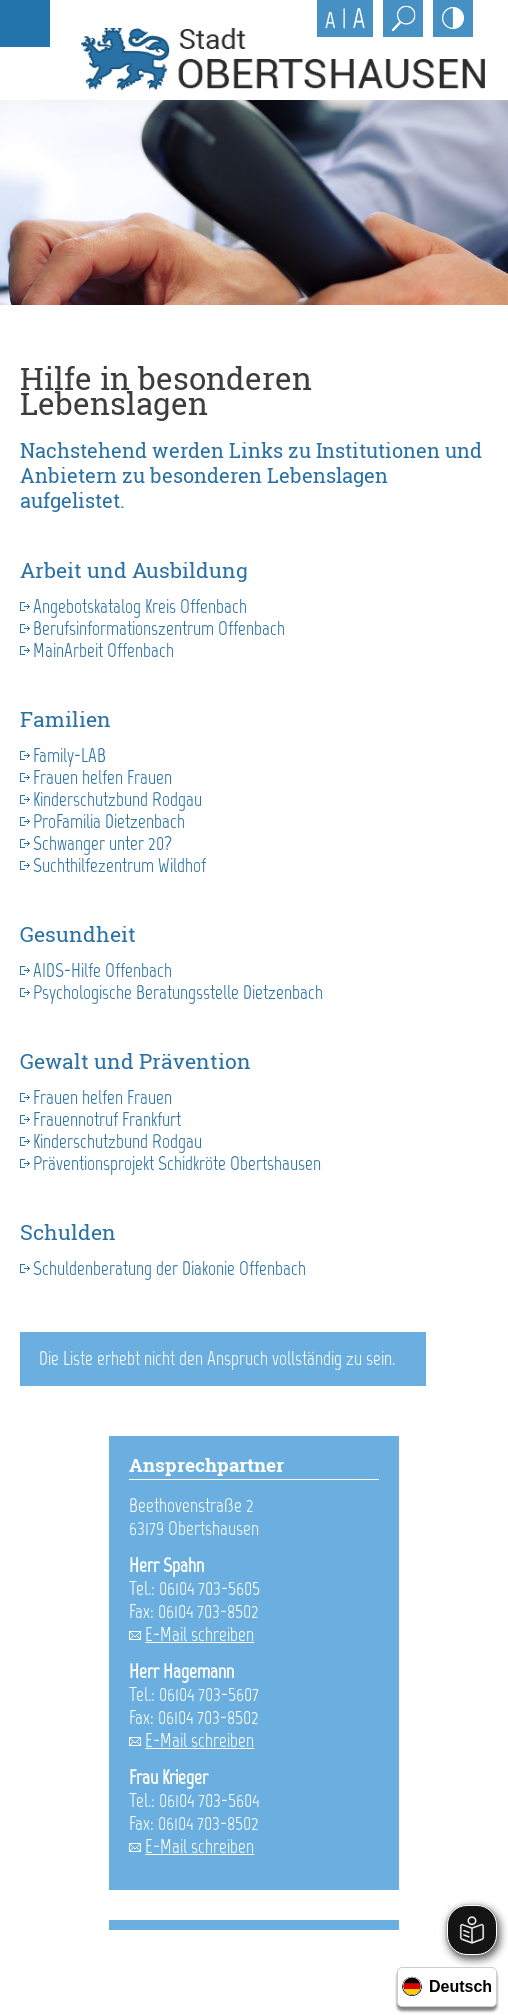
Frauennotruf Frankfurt (107, 1119)
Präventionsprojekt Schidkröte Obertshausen (177, 1163)
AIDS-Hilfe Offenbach (102, 970)
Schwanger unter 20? (102, 843)
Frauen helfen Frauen (102, 777)
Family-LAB (69, 755)
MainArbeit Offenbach (103, 650)
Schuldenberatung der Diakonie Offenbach (169, 1268)
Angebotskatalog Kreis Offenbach (140, 606)
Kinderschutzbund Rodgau (117, 799)
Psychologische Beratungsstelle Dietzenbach (178, 992)
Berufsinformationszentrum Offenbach (159, 628)
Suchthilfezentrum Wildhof (119, 865)
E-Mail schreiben (199, 1634)
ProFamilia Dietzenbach (109, 821)
